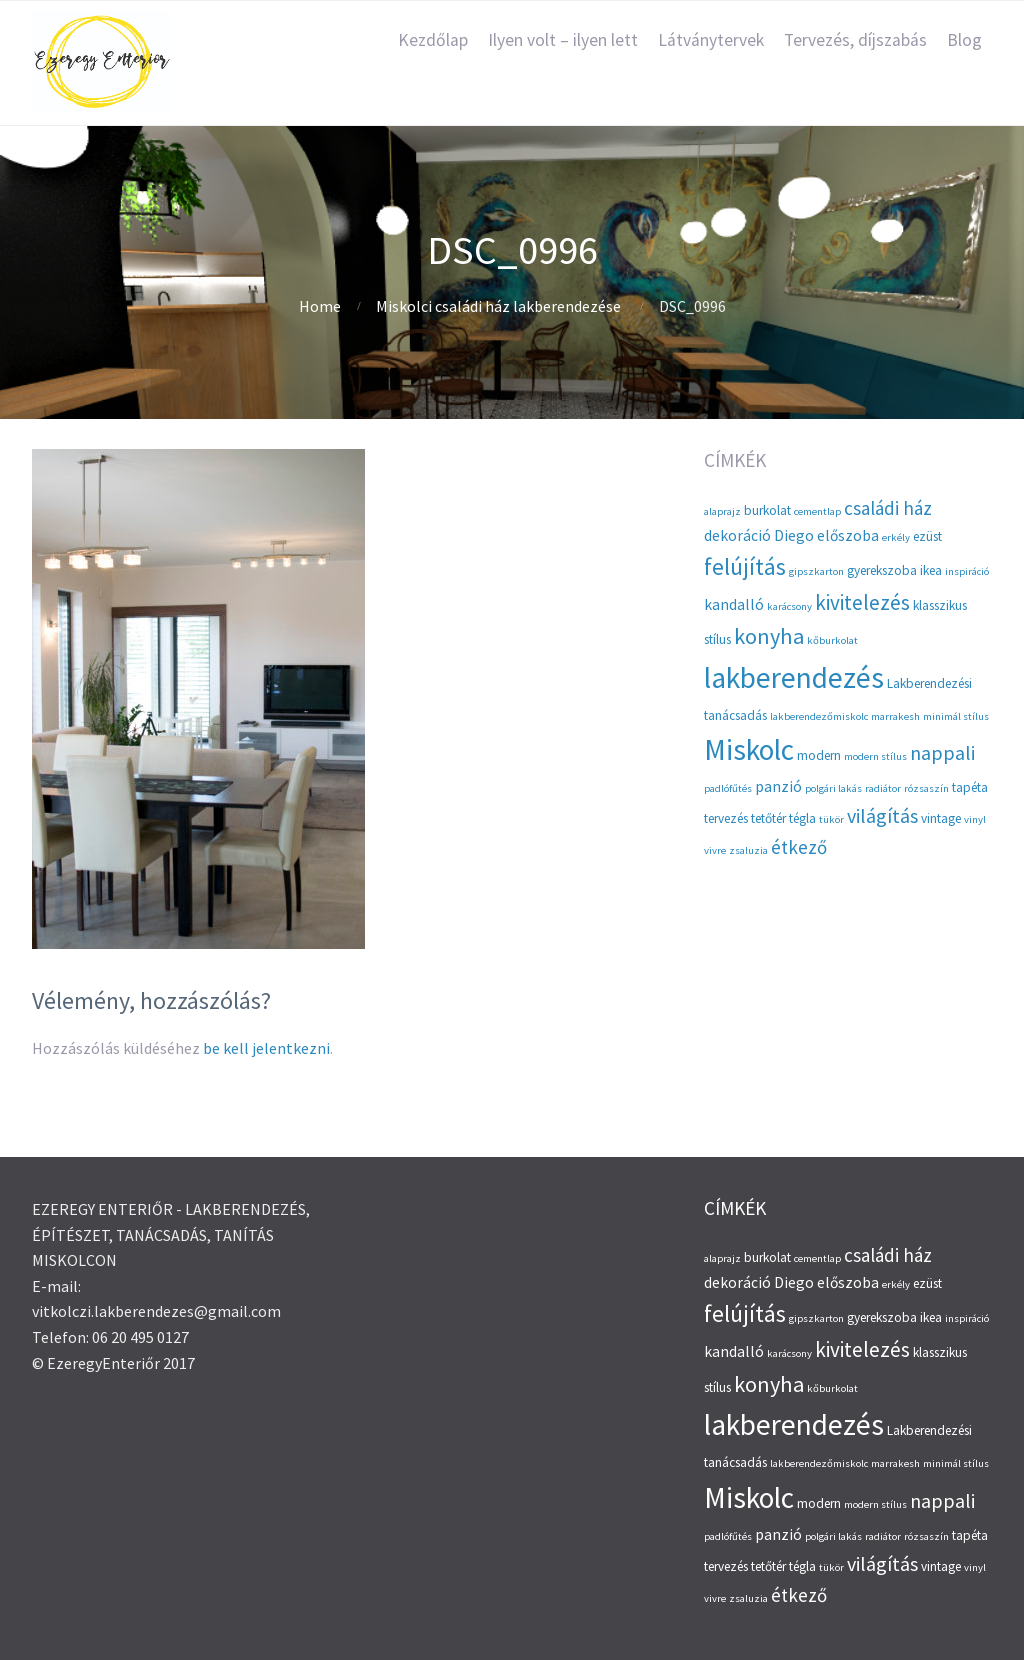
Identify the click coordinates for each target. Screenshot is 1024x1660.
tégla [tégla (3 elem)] (802, 818)
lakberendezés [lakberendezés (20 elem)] (794, 677)
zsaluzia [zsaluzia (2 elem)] (748, 850)
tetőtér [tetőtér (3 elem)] (768, 818)
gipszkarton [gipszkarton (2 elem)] (816, 571)
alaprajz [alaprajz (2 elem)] (722, 511)
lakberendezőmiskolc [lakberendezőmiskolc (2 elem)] (819, 716)
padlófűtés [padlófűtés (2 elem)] (728, 788)
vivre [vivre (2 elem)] (715, 850)
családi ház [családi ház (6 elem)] (888, 508)
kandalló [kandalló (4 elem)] (734, 604)
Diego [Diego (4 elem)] (794, 535)
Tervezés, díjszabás (855, 40)
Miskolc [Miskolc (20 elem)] (749, 749)
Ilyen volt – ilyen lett (563, 40)
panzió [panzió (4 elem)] (778, 786)
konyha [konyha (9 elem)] (769, 636)
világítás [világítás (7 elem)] (882, 815)
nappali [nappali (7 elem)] (942, 752)
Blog (964, 40)
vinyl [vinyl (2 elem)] (975, 819)
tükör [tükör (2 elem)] (831, 819)
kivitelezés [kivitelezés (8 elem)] (862, 602)
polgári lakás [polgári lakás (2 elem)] (833, 788)
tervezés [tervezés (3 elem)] (726, 818)
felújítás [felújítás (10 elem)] (745, 566)
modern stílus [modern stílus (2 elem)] (875, 756)
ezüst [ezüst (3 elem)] (927, 536)
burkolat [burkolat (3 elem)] (767, 510)
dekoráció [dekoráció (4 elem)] (737, 535)
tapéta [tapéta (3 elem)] (970, 787)
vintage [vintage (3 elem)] (941, 818)
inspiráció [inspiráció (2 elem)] (967, 571)
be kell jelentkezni (266, 1048)
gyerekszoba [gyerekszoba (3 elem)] (882, 570)
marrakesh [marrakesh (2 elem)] (895, 716)
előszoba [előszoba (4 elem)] (848, 535)
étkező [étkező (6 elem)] (799, 847)
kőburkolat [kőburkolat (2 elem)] (832, 640)
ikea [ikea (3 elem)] (931, 570)
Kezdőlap (433, 40)
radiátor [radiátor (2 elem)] (883, 788)
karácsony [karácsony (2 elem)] (789, 606)
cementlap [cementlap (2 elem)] (817, 511)
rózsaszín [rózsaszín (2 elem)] (926, 788)
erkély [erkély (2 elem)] (896, 537)
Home (320, 306)
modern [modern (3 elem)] (819, 755)
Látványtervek (711, 40)
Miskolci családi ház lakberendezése (498, 306)
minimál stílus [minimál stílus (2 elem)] (956, 716)
